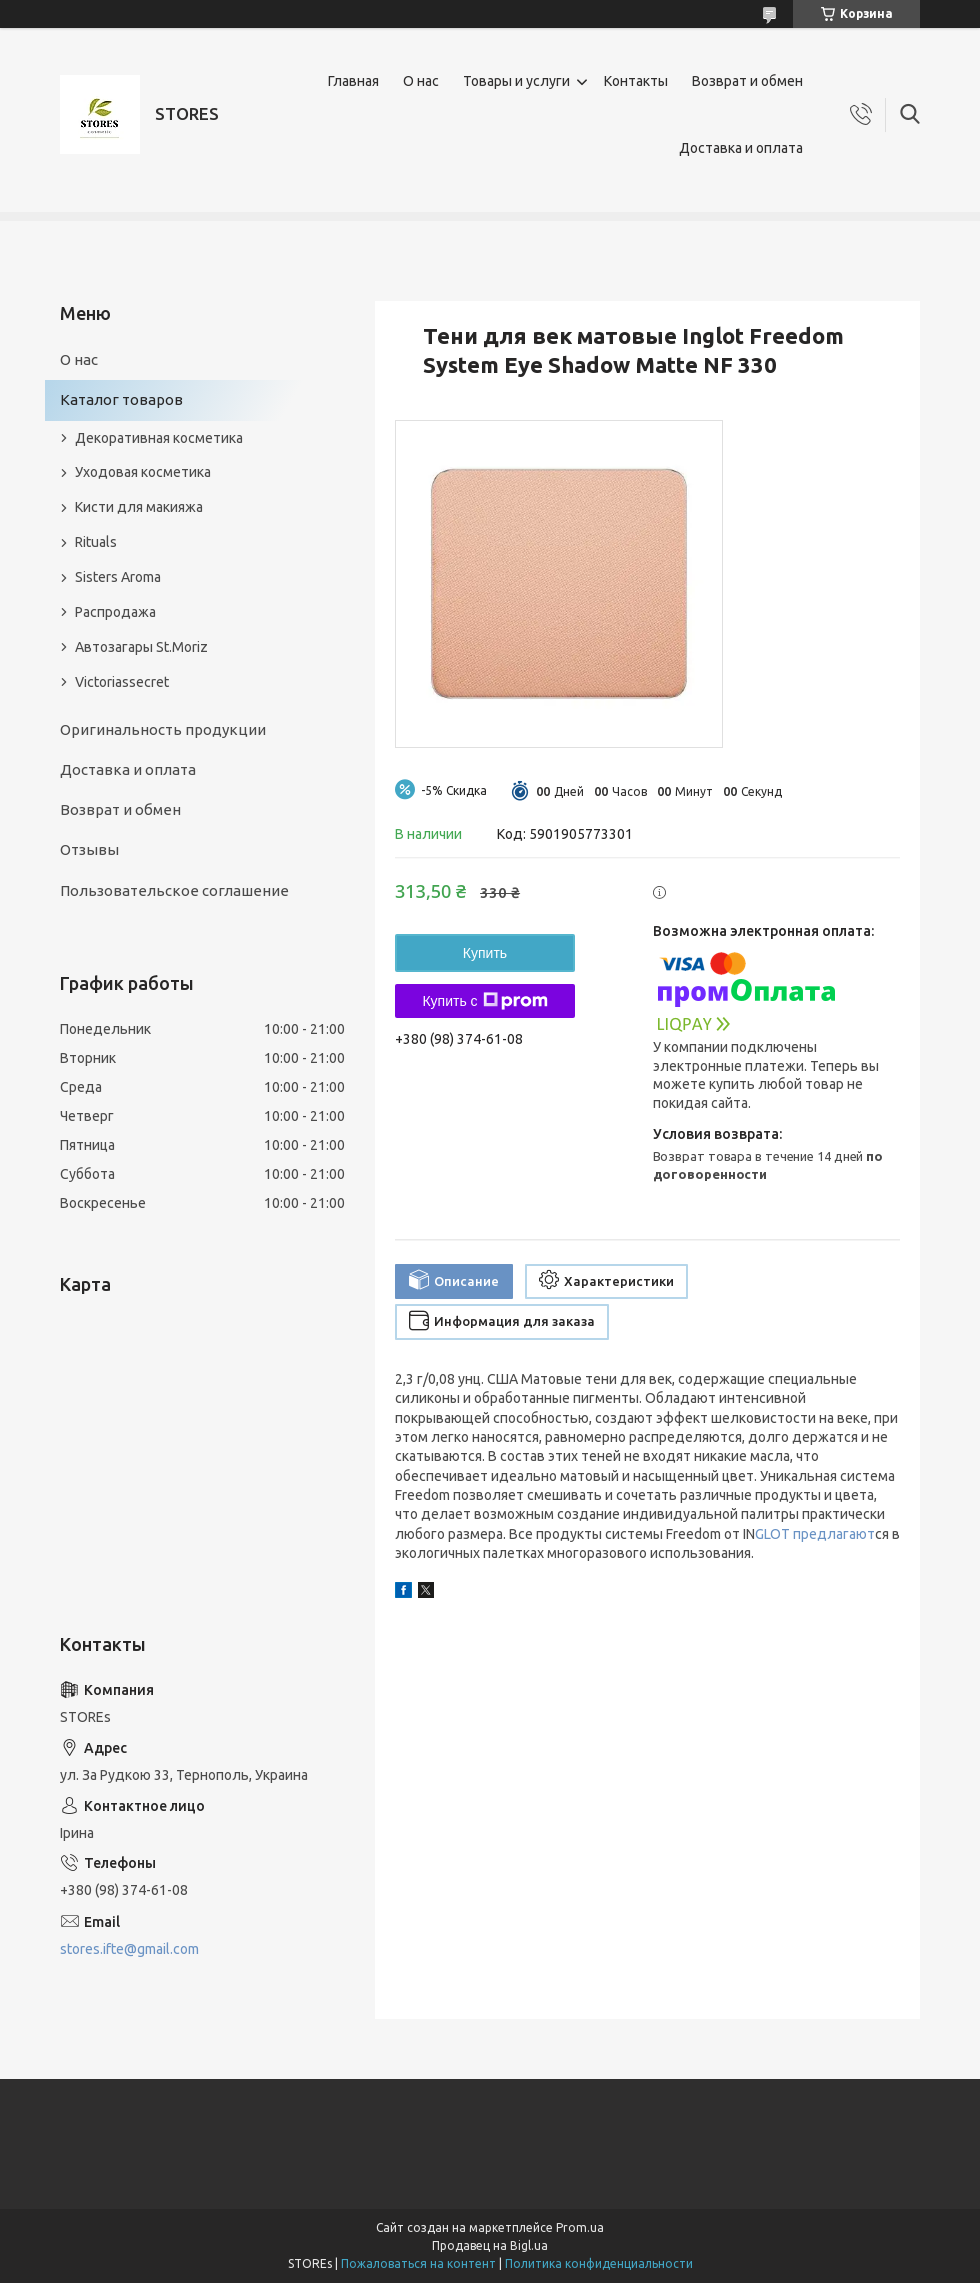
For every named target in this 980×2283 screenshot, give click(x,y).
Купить (485, 953)
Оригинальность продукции (163, 729)
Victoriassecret (122, 682)
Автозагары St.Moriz (141, 647)
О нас (421, 81)
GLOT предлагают (815, 1534)
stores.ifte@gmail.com (129, 1949)
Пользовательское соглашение (174, 890)
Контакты (636, 81)
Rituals (96, 542)
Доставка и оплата (741, 148)
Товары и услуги (516, 81)
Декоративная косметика (159, 438)
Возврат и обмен (747, 81)
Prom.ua (580, 2227)
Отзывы (89, 849)
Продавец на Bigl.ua (490, 2245)
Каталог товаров (121, 399)
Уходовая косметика (143, 472)
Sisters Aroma (118, 577)
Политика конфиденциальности (599, 2263)
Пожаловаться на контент (418, 2263)
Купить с (484, 1001)
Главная (353, 81)
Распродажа (115, 612)
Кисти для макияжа (139, 507)
